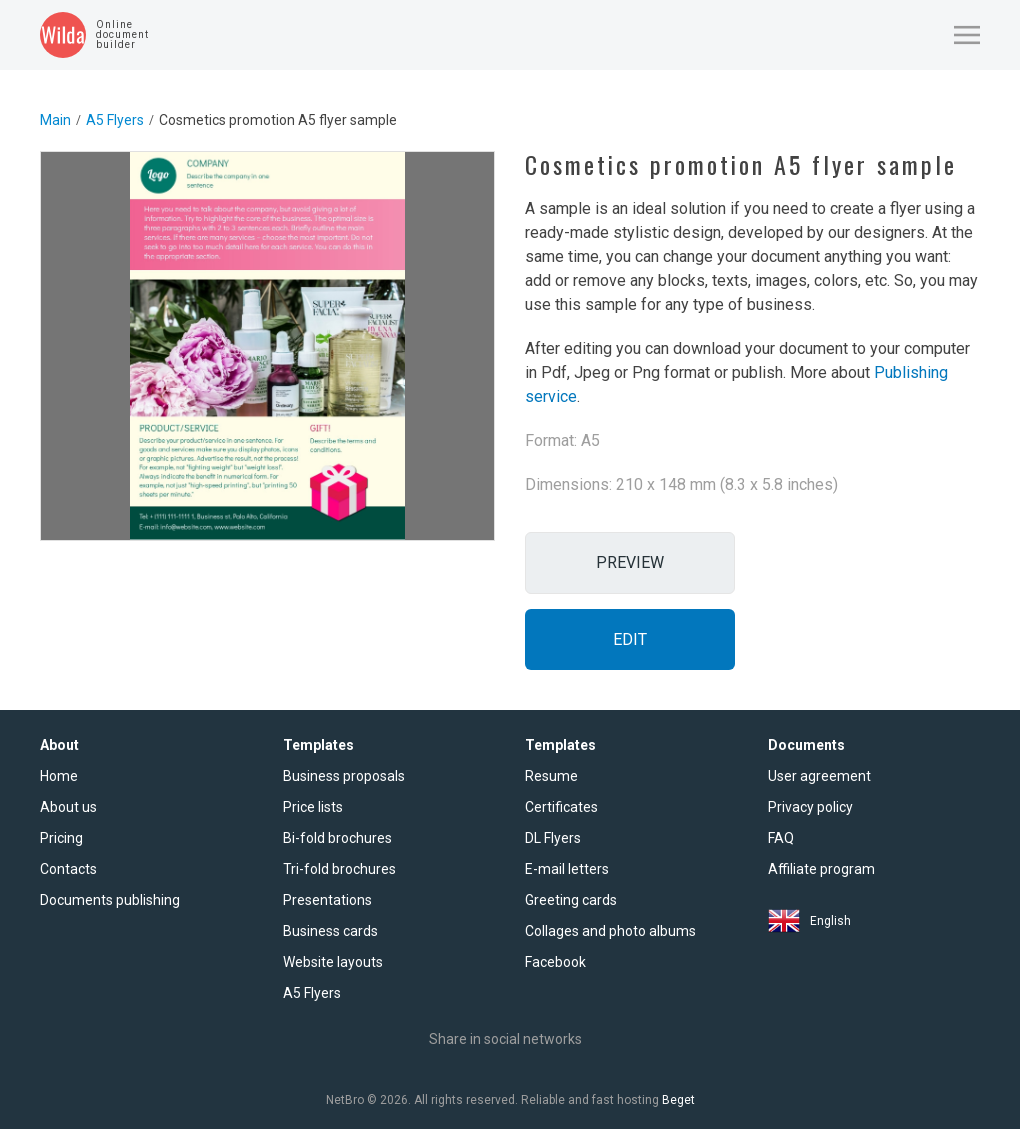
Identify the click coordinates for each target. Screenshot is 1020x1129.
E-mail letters (567, 869)
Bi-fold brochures (337, 838)
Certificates (561, 807)
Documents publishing (110, 900)
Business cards (330, 931)
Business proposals (344, 776)
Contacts (68, 869)
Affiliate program (821, 869)
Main (55, 120)
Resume (551, 776)
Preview (630, 562)
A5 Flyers (115, 120)
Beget (678, 1100)
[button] (967, 35)
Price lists (313, 807)
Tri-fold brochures (339, 869)
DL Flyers (553, 838)
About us (68, 807)
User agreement (819, 776)
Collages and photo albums (610, 931)
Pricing (61, 838)
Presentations (327, 900)
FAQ (781, 838)
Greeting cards (571, 900)
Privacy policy (810, 807)
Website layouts (333, 962)
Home (59, 776)
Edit (630, 639)
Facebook (555, 962)
